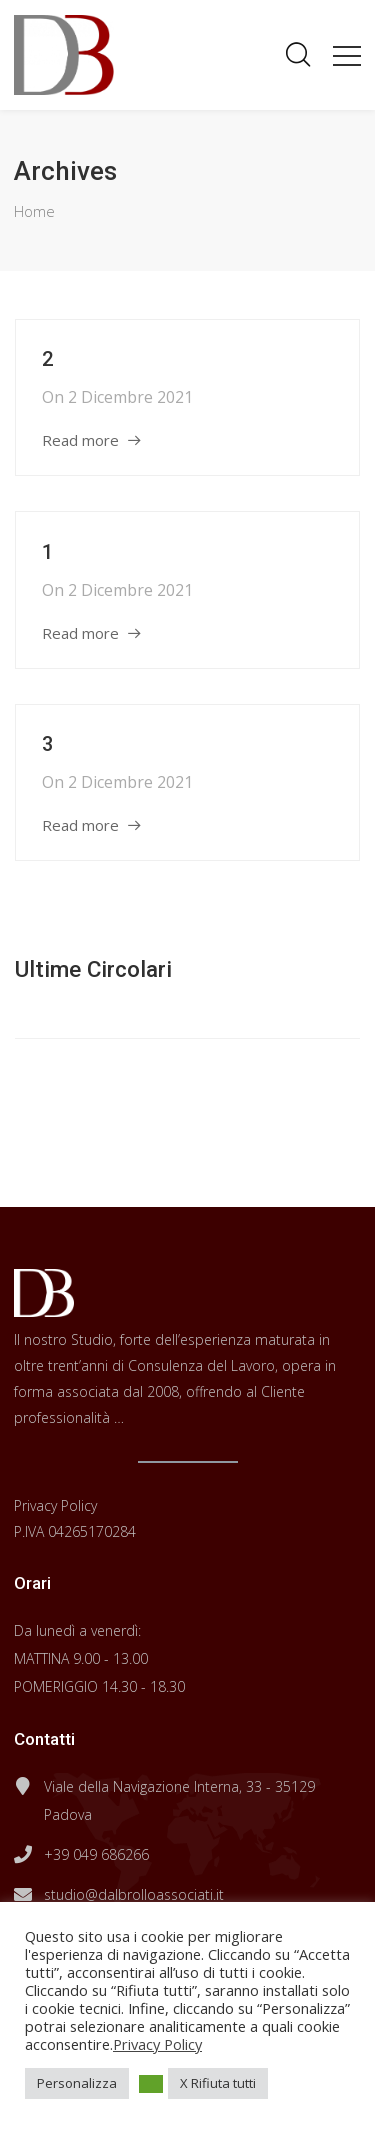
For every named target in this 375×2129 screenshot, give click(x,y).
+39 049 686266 (96, 1854)
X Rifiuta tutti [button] (218, 2083)
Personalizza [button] (77, 2083)
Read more (80, 440)
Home (34, 211)
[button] (151, 2084)
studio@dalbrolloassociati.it (134, 1894)
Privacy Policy (55, 1505)
